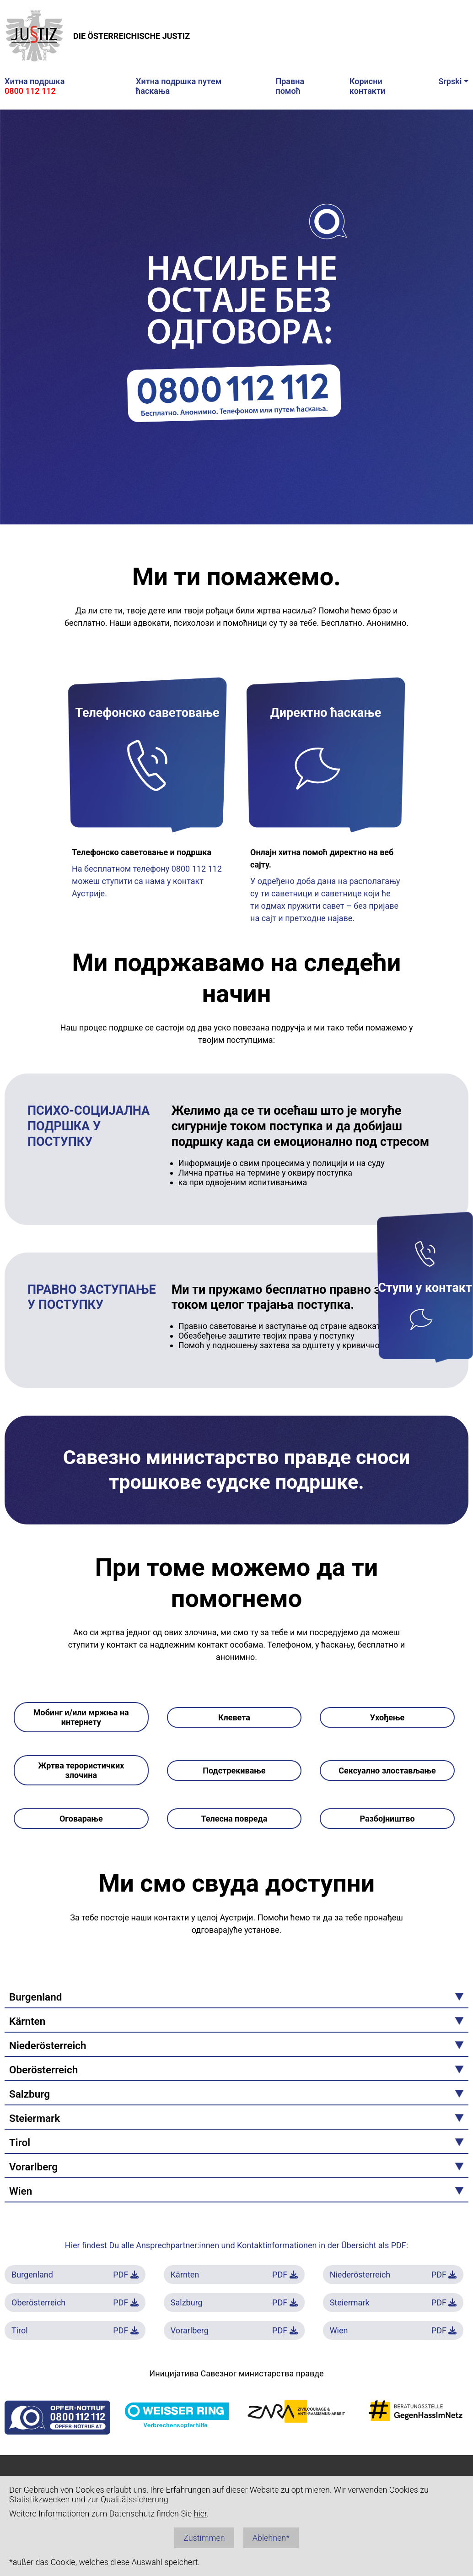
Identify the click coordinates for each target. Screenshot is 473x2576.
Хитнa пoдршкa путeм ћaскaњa (178, 86)
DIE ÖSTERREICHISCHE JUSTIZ (97, 36)
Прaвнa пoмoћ (289, 86)
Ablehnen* (271, 2538)
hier (200, 2513)
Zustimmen (204, 2538)
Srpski (450, 81)
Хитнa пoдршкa (34, 86)
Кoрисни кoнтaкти (367, 86)
